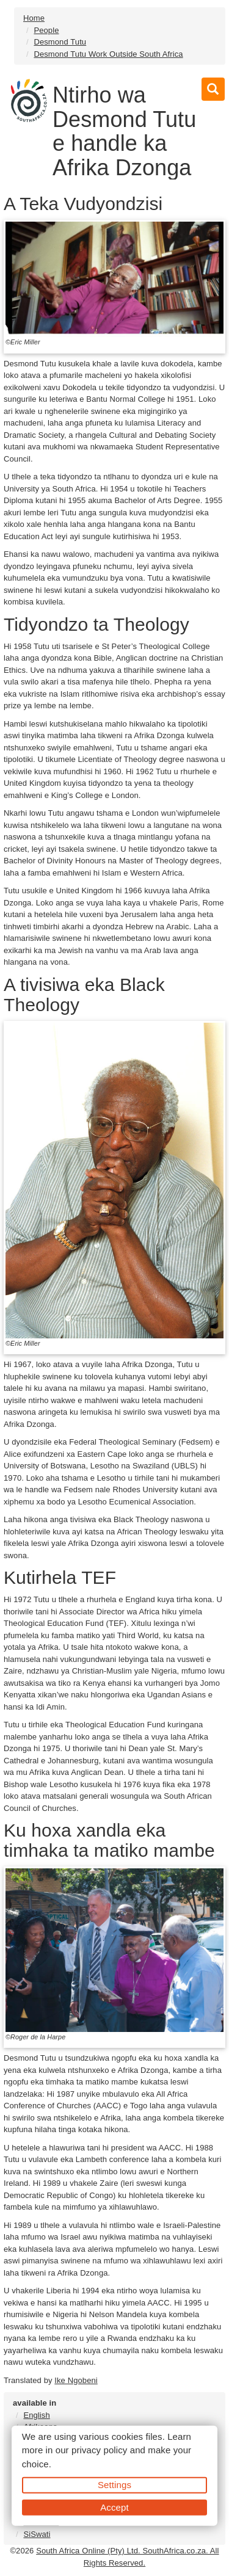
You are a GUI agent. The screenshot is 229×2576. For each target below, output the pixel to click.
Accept (114, 2507)
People (46, 30)
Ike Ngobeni (75, 2380)
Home (34, 18)
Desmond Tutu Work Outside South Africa (108, 54)
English (36, 2415)
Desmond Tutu (60, 41)
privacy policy (99, 2450)
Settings (114, 2485)
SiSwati (36, 2534)
